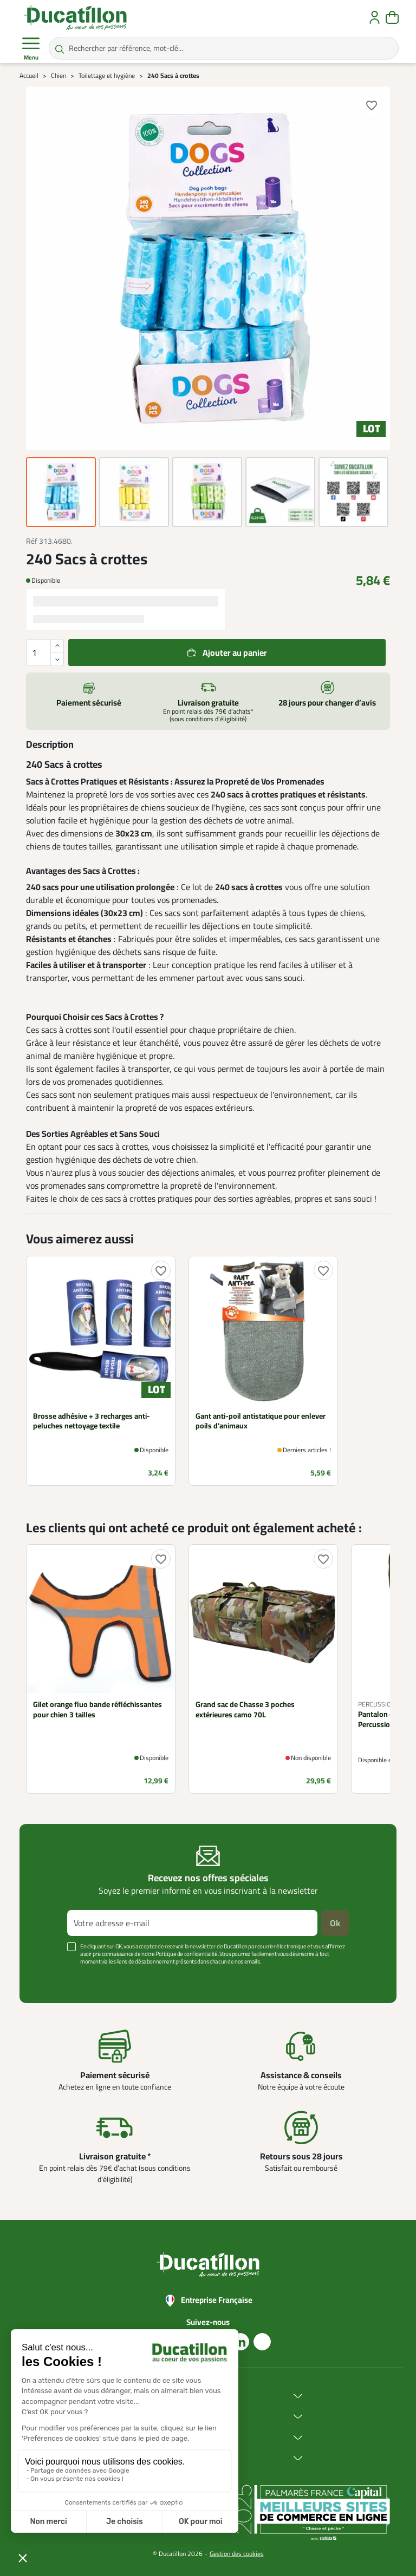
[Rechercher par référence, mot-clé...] (224, 48)
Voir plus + (48, 1977)
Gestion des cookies (237, 2553)
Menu (31, 49)
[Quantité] (45, 652)
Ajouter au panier (235, 652)
